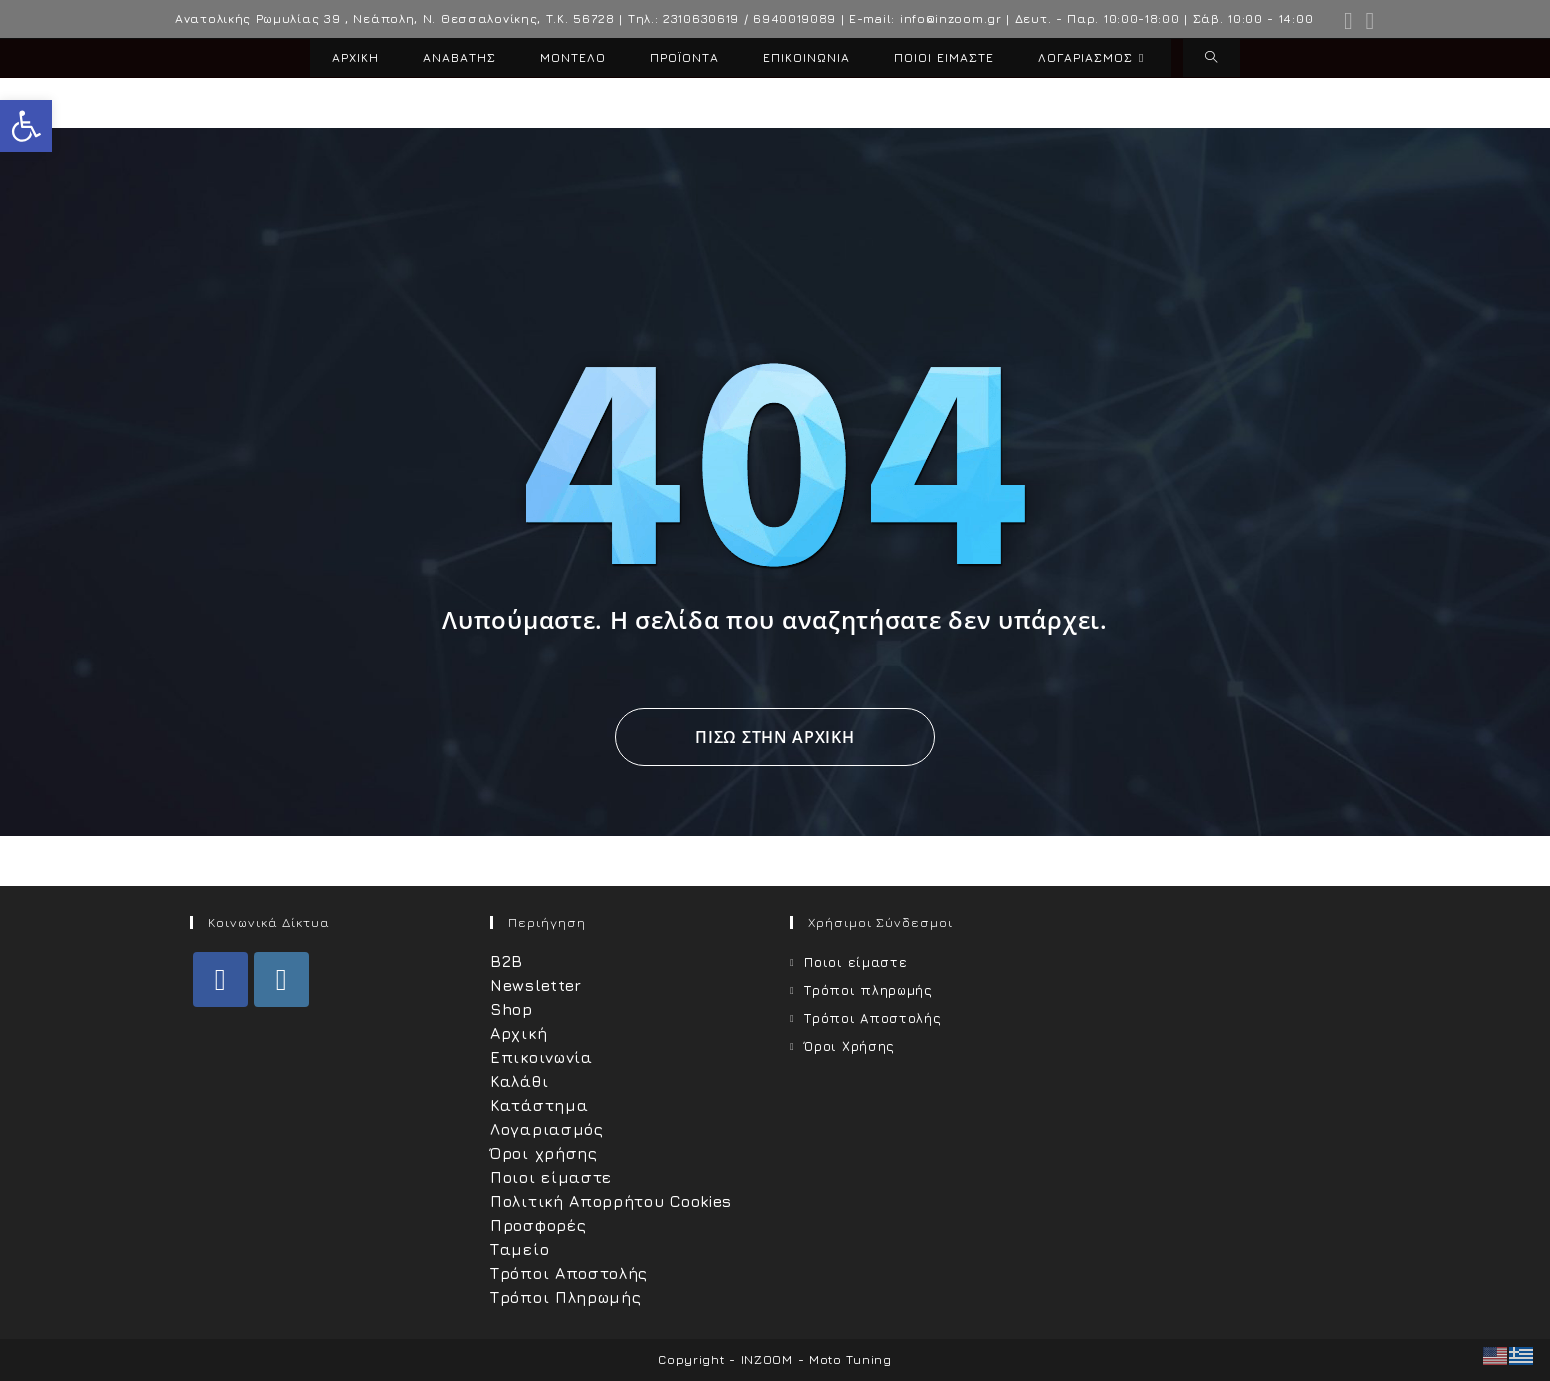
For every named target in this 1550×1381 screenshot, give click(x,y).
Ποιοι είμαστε (551, 1177)
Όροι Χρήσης (849, 1046)
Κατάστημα (539, 1105)
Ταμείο (519, 1249)
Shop (511, 1009)
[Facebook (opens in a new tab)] (1348, 21)
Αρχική (518, 1033)
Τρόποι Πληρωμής (566, 1297)
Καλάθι (519, 1081)
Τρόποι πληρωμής (868, 990)
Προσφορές (538, 1225)
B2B (506, 961)
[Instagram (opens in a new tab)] (1367, 21)
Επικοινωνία (541, 1057)
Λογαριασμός (547, 1129)
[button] (26, 126)
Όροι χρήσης (544, 1153)
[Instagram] (281, 979)
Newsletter (536, 985)
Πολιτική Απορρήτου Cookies (611, 1201)
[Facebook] (220, 979)
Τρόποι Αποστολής (569, 1273)
